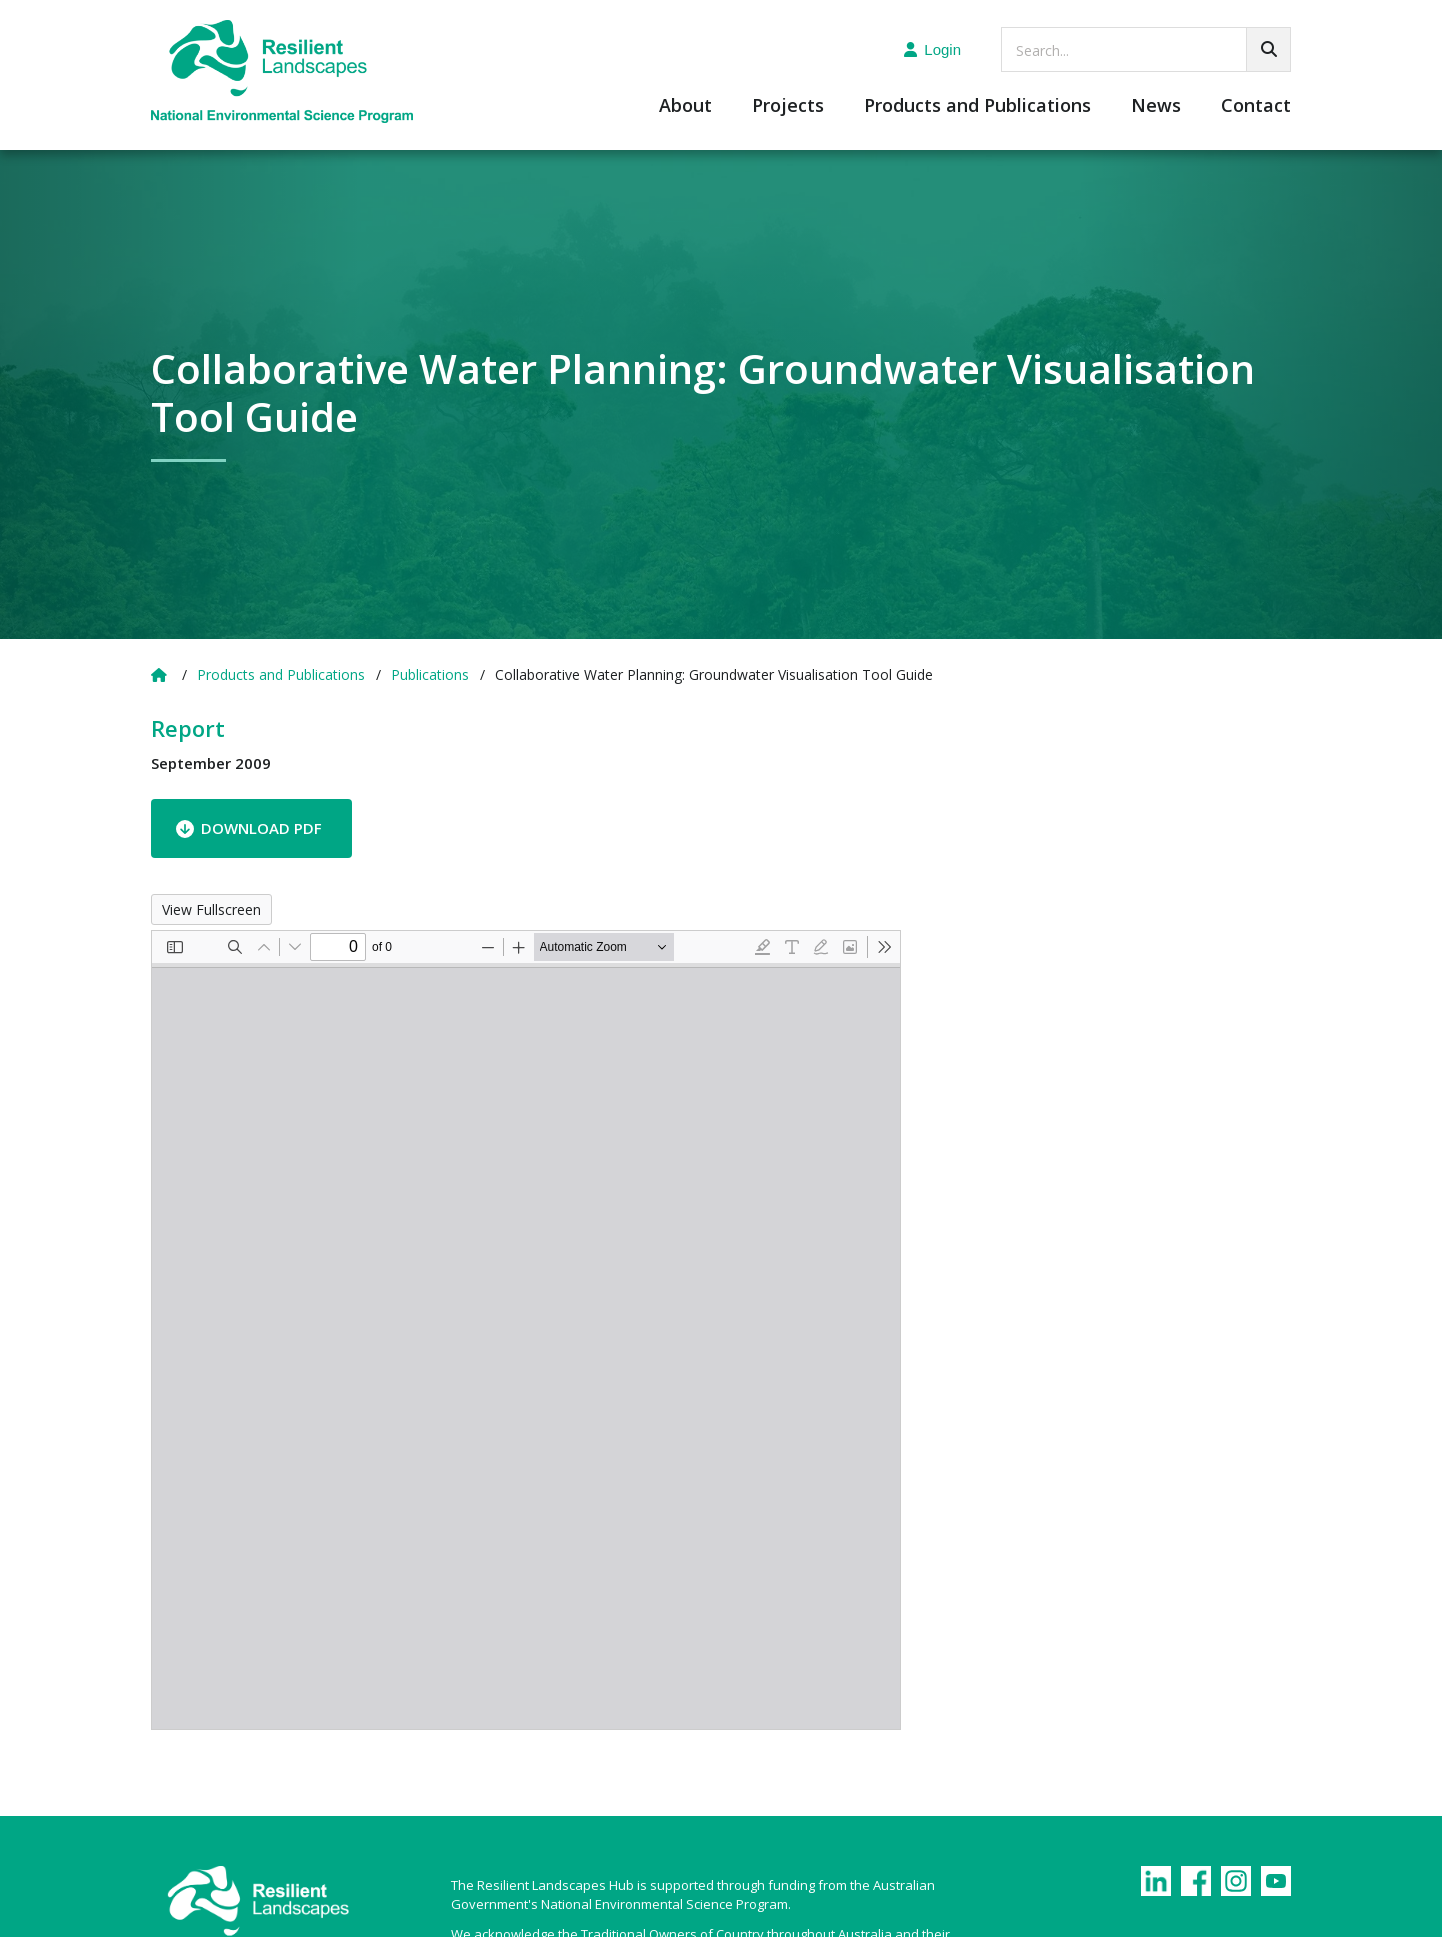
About (685, 106)
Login (932, 49)
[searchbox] (1146, 49)
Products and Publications (977, 106)
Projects (788, 106)
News (1156, 106)
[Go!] (1268, 49)
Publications (430, 674)
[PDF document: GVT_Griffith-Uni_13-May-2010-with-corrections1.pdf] (526, 1330)
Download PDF (261, 828)
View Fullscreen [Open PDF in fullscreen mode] (211, 909)
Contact (1256, 106)
